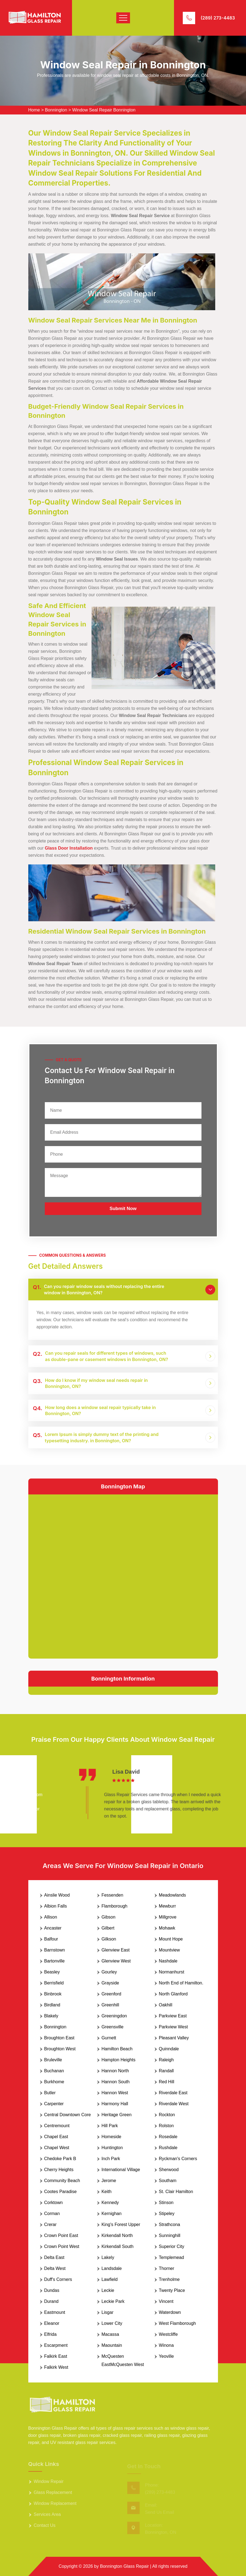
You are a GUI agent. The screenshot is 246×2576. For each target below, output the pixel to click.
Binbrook (53, 1994)
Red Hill (166, 2081)
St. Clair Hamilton (176, 2191)
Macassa (110, 2334)
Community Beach (62, 2180)
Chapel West (56, 2147)
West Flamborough (177, 2323)
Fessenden (112, 1895)
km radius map (123, 1575)
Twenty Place (172, 2290)
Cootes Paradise (60, 2191)
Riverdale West (174, 2103)
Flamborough (114, 1906)
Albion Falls (55, 1906)
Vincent (166, 2301)
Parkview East (173, 2016)
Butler (50, 2092)
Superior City (171, 2246)
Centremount (57, 2125)
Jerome (108, 2180)
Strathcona (169, 2224)
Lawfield (109, 2279)
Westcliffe (168, 2334)
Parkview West (173, 2027)
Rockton (167, 2114)
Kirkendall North (117, 2235)
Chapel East (56, 2136)
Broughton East (59, 2037)
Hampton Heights (118, 2059)
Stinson (166, 2202)
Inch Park (110, 2158)
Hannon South (115, 2081)
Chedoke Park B (60, 2158)
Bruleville (53, 2059)
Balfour (51, 1939)
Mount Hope (171, 1939)
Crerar (50, 2224)
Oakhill (165, 2005)
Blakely (51, 2016)
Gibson (108, 1917)
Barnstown (54, 1950)
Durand (51, 2301)
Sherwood (169, 2169)
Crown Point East (61, 2235)
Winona (166, 2345)
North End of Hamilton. (181, 1983)
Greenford (111, 1994)
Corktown (53, 2202)
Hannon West (114, 2092)
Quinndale (169, 2048)
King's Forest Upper (120, 2224)
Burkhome (54, 2081)
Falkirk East (55, 2356)
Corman (52, 2213)
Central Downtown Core (67, 2114)
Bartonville (54, 1961)
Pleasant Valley (174, 2037)
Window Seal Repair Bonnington (104, 110)
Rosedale (168, 2136)
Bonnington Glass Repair (124, 2566)
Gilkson (108, 1939)
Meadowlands (172, 1895)
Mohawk (167, 1928)
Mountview (169, 1950)
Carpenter (54, 2103)
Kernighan (111, 2213)
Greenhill (110, 2005)
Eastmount (54, 2312)
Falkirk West (56, 2367)
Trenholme (169, 2279)
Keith (106, 2191)
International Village (120, 2169)
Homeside (111, 2136)
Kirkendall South (117, 2246)
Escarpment (56, 2345)
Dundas (51, 2290)
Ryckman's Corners (178, 2158)
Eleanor (51, 2323)
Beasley (52, 1972)
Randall (166, 2070)
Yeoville (166, 2356)
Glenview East (115, 1950)
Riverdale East (173, 2092)
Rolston (166, 2125)
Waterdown (170, 2312)
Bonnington (56, 110)
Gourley (109, 1972)
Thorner (166, 2268)
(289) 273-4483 (218, 18)
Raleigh (166, 2059)
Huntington (112, 2147)
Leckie (107, 2290)
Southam (167, 2180)
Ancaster (53, 1928)
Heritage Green (116, 2114)
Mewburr (167, 1906)
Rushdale (168, 2147)
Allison (50, 1917)
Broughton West (60, 2048)
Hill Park (109, 2125)
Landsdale (111, 2268)
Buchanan (54, 2070)
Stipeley (167, 2213)
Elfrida (50, 2334)
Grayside (110, 1983)
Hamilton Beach (116, 2048)
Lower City (111, 2323)
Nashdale (168, 1961)
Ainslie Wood (57, 1895)
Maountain (111, 2345)
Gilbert (107, 1928)
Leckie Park (113, 2301)
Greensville (112, 2027)
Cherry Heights (59, 2169)
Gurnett (108, 2037)
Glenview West (116, 1961)
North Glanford (173, 1994)
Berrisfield (54, 1983)
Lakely (107, 2257)
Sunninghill (169, 2235)
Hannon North (115, 2070)
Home (34, 110)
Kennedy (110, 2202)
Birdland (52, 2005)
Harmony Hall (114, 2103)
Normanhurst (171, 1972)
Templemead (171, 2257)
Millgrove (167, 1917)
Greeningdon (114, 2016)
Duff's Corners (58, 2279)
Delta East (54, 2257)
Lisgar (107, 2312)
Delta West (55, 2268)
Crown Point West (61, 2246)
